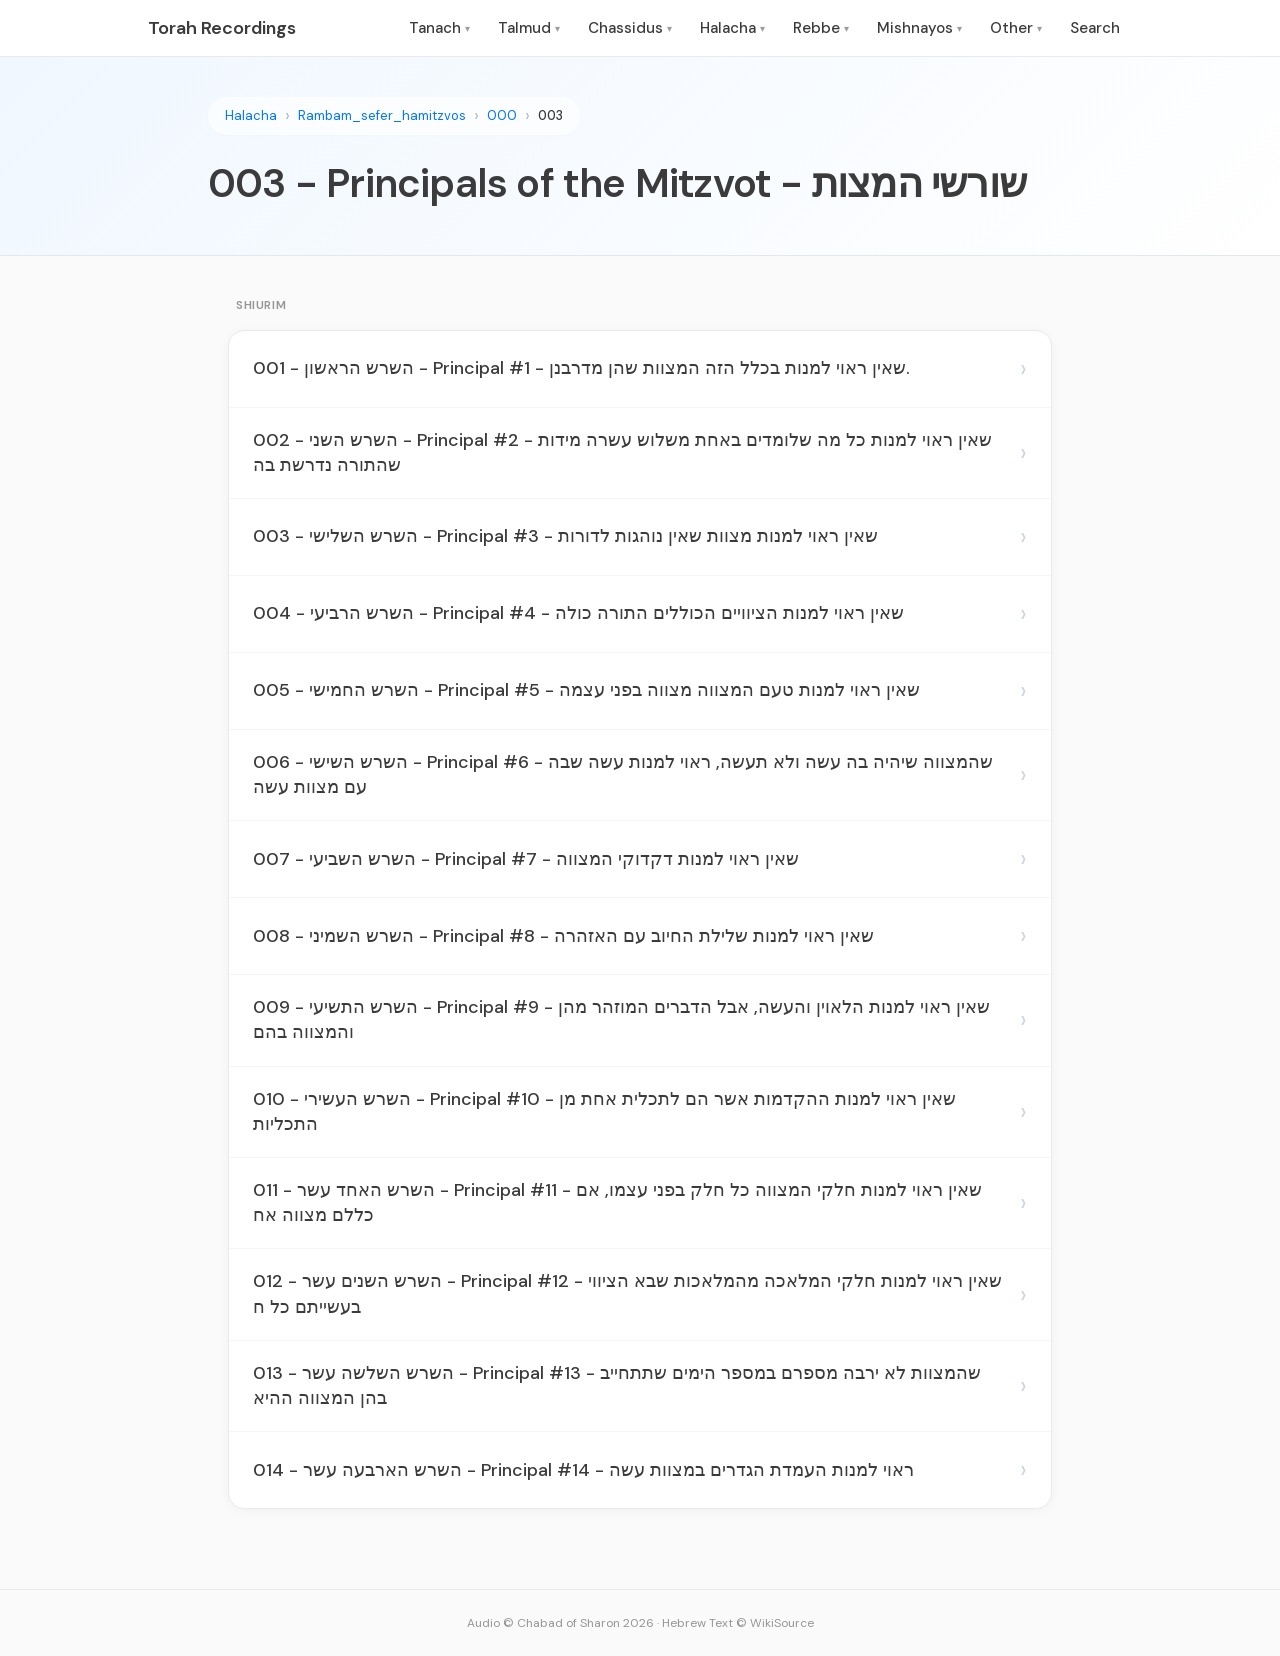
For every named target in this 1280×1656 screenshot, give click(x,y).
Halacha (732, 28)
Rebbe (821, 28)
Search (1095, 28)
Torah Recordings (222, 28)
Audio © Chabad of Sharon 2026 (560, 1623)
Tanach (439, 28)
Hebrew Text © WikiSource (738, 1623)
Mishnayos (919, 28)
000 (502, 115)
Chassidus (630, 28)
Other (1016, 28)
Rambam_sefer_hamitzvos (382, 115)
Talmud (529, 28)
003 (550, 115)
